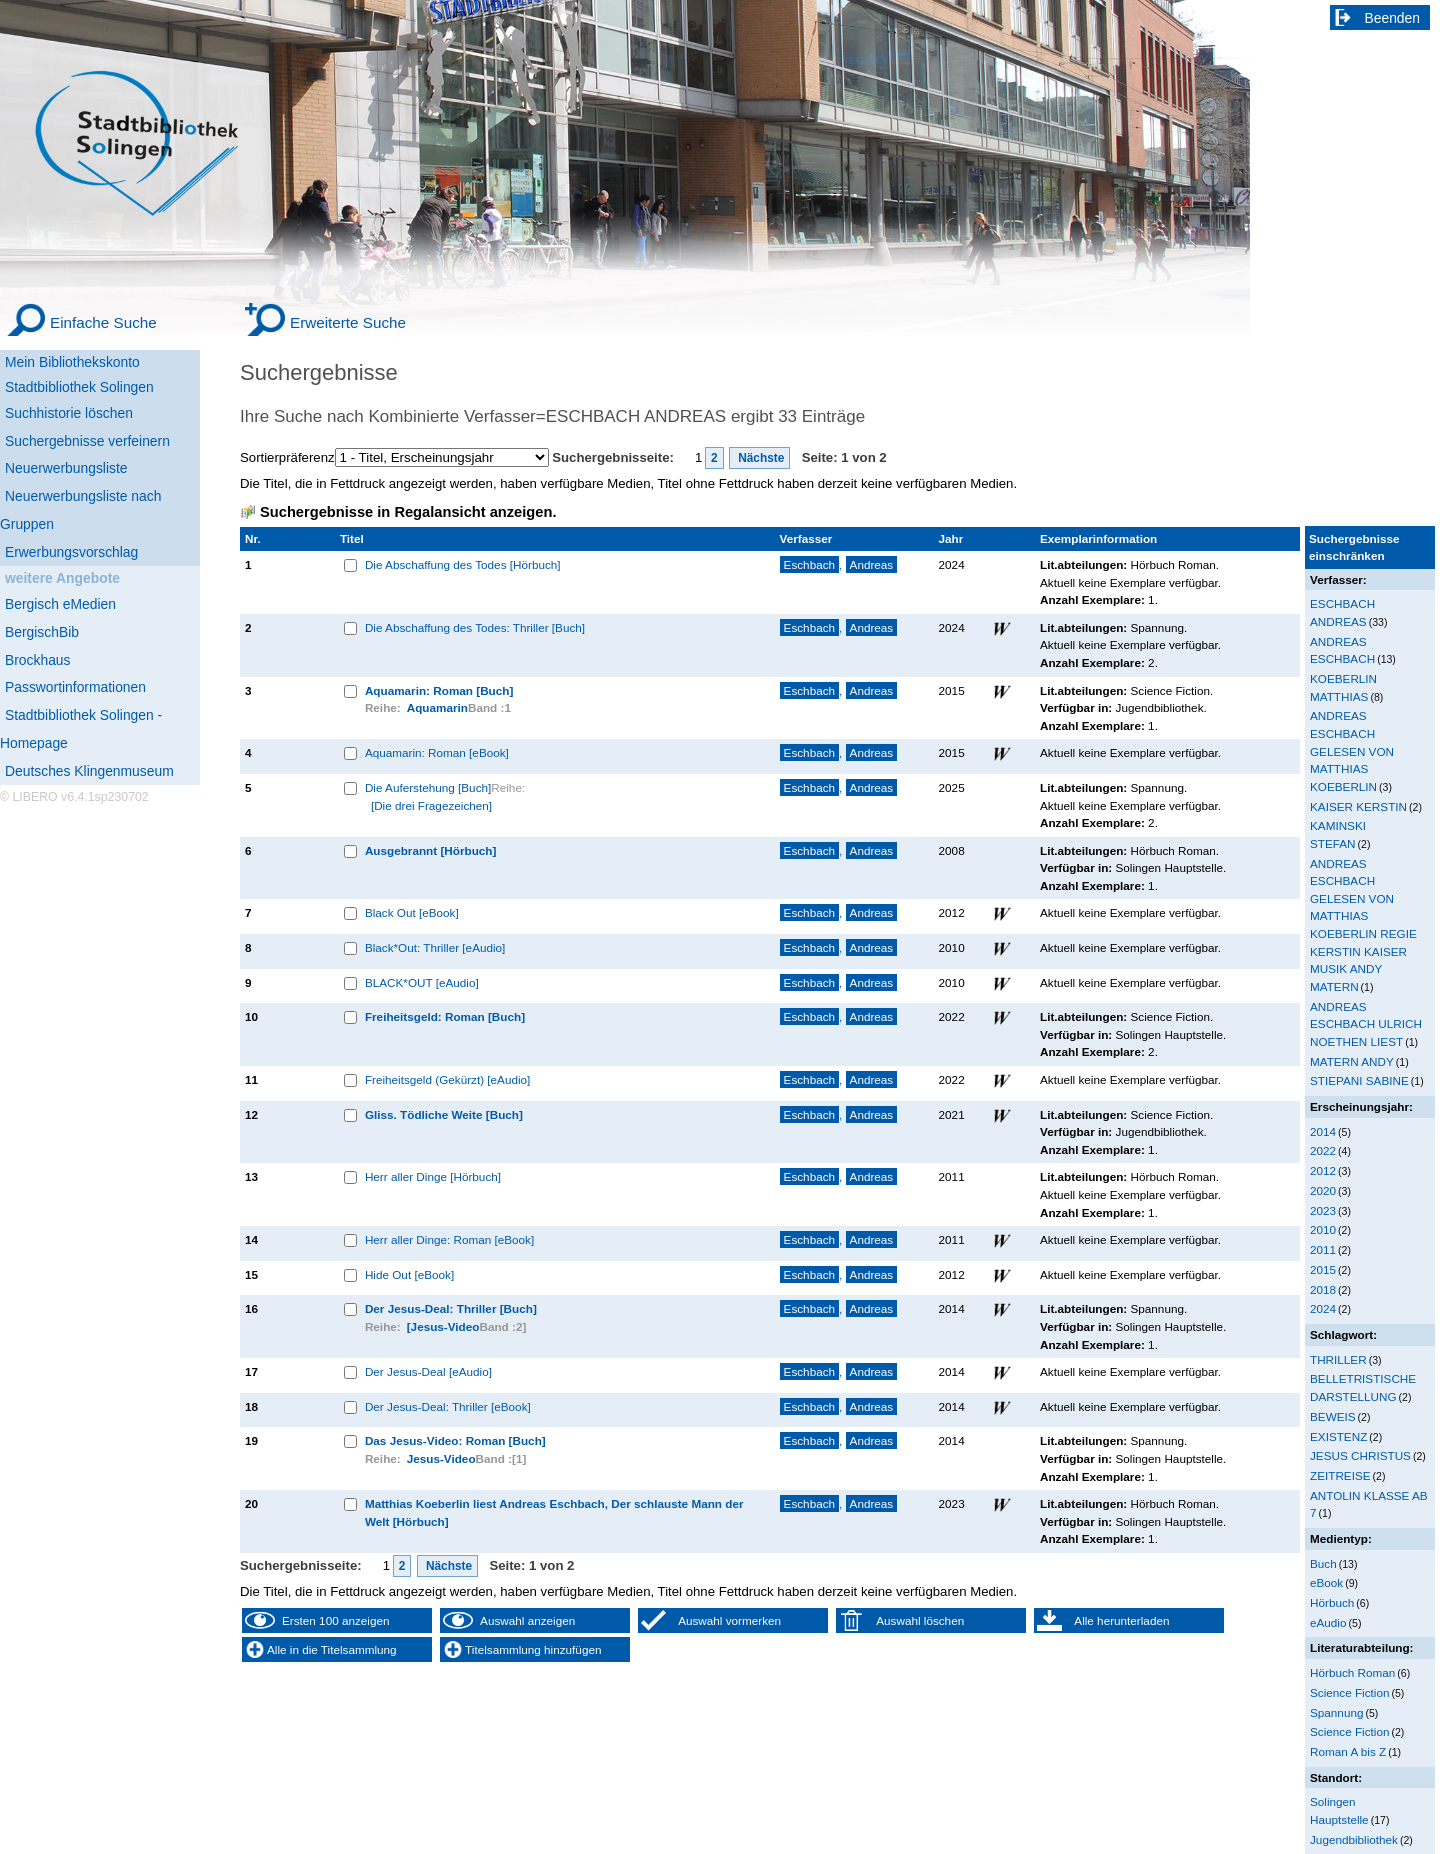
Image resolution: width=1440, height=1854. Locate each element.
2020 (1323, 1190)
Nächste (760, 458)
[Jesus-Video (443, 1326)
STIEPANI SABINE (1359, 1080)
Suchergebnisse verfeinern (87, 441)
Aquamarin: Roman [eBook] (437, 752)
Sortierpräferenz (287, 457)
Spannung (1336, 1712)
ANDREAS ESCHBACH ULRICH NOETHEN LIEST (1366, 1024)
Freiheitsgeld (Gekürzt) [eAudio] (447, 1079)
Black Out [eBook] (412, 912)
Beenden (1393, 18)
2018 (1323, 1289)
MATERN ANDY (1352, 1061)
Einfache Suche (103, 322)
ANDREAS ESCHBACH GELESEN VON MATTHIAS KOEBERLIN (1352, 750)
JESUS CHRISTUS (1360, 1455)
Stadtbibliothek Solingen (79, 387)
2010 (1323, 1229)
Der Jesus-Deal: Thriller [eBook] (448, 1406)
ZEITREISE (1340, 1475)
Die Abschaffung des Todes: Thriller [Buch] (475, 627)
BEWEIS (1333, 1416)
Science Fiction (1349, 1692)
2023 (1323, 1210)
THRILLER (1338, 1359)
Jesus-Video (441, 1458)
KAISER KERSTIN (1358, 806)
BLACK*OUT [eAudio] (422, 982)
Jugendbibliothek (1354, 1839)
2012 (1323, 1170)
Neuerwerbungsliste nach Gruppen (80, 510)
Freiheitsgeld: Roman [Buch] (445, 1016)
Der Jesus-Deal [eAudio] (428, 1371)
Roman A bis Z (1348, 1751)
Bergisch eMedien (60, 604)
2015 (1323, 1269)
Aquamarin (437, 707)
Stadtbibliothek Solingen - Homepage (81, 729)
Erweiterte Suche (348, 322)
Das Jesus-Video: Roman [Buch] (455, 1440)
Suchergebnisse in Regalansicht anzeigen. (408, 512)
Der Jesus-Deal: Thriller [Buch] (451, 1308)
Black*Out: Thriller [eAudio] (435, 947)
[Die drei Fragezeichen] (431, 805)
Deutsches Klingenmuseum (89, 771)
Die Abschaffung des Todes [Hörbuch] (463, 564)
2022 (1323, 1150)
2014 (1323, 1131)
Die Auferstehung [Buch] (428, 787)
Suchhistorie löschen (69, 413)
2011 (1323, 1249)
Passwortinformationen (75, 687)
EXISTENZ (1338, 1436)
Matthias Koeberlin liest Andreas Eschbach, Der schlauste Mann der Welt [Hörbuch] (554, 1512)
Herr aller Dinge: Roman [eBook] (449, 1239)
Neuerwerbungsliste (66, 468)
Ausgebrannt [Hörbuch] (431, 850)
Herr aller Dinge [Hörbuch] (433, 1176)
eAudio (1328, 1622)
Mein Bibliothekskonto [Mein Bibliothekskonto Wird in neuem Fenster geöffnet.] (72, 362)
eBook (1326, 1582)
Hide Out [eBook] (409, 1274)
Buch (1323, 1563)
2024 (1323, 1308)
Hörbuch (1332, 1602)
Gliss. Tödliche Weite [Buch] (444, 1114)
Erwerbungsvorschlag (71, 552)
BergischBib (42, 632)
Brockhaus (37, 660)
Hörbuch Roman (1352, 1672)
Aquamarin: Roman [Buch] (439, 690)
